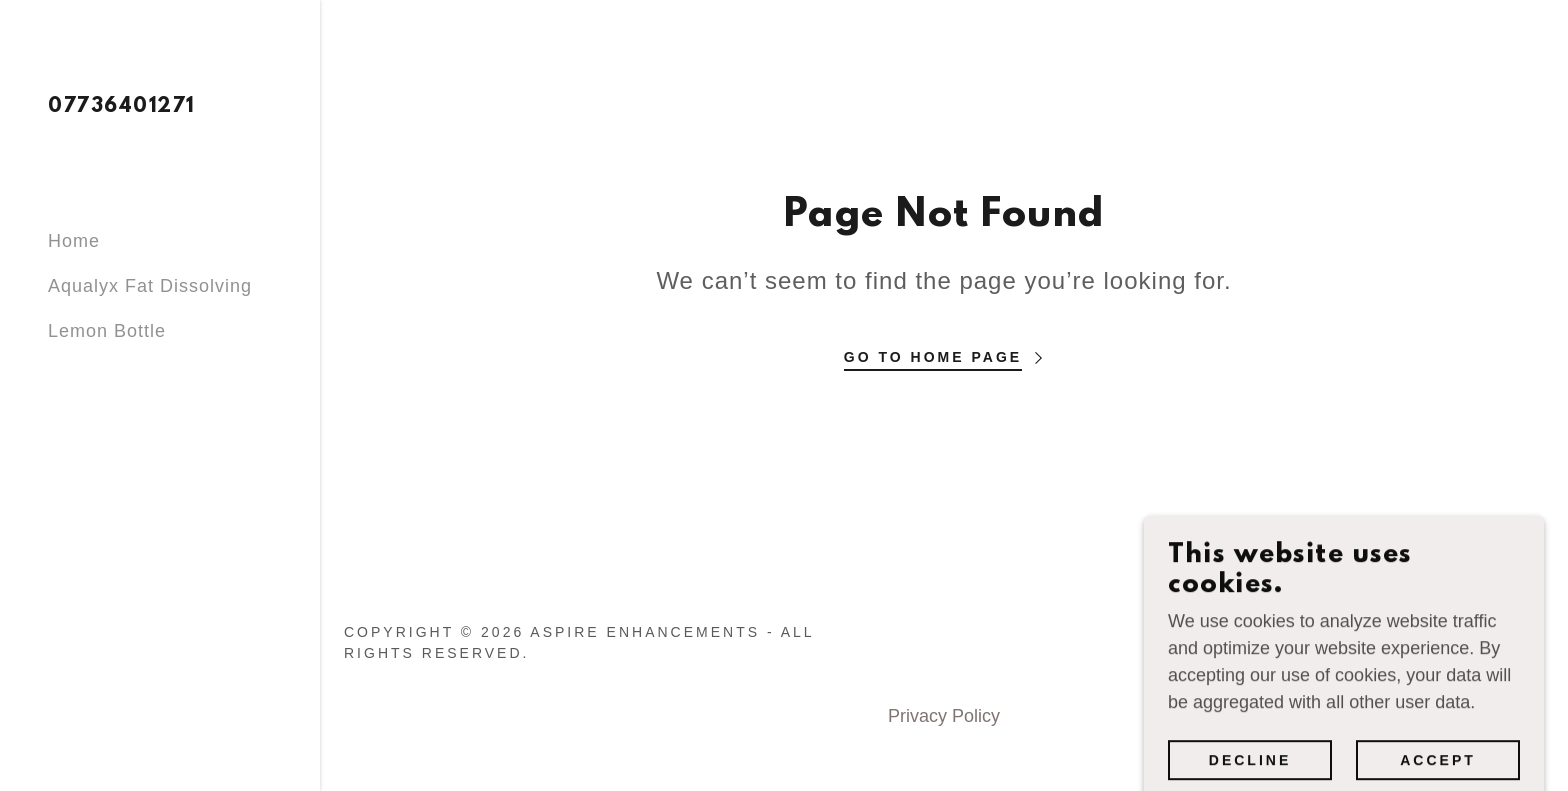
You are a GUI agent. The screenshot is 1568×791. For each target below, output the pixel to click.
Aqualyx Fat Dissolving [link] (150, 286)
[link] (121, 106)
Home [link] (74, 241)
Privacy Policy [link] (944, 716)
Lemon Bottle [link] (107, 331)
